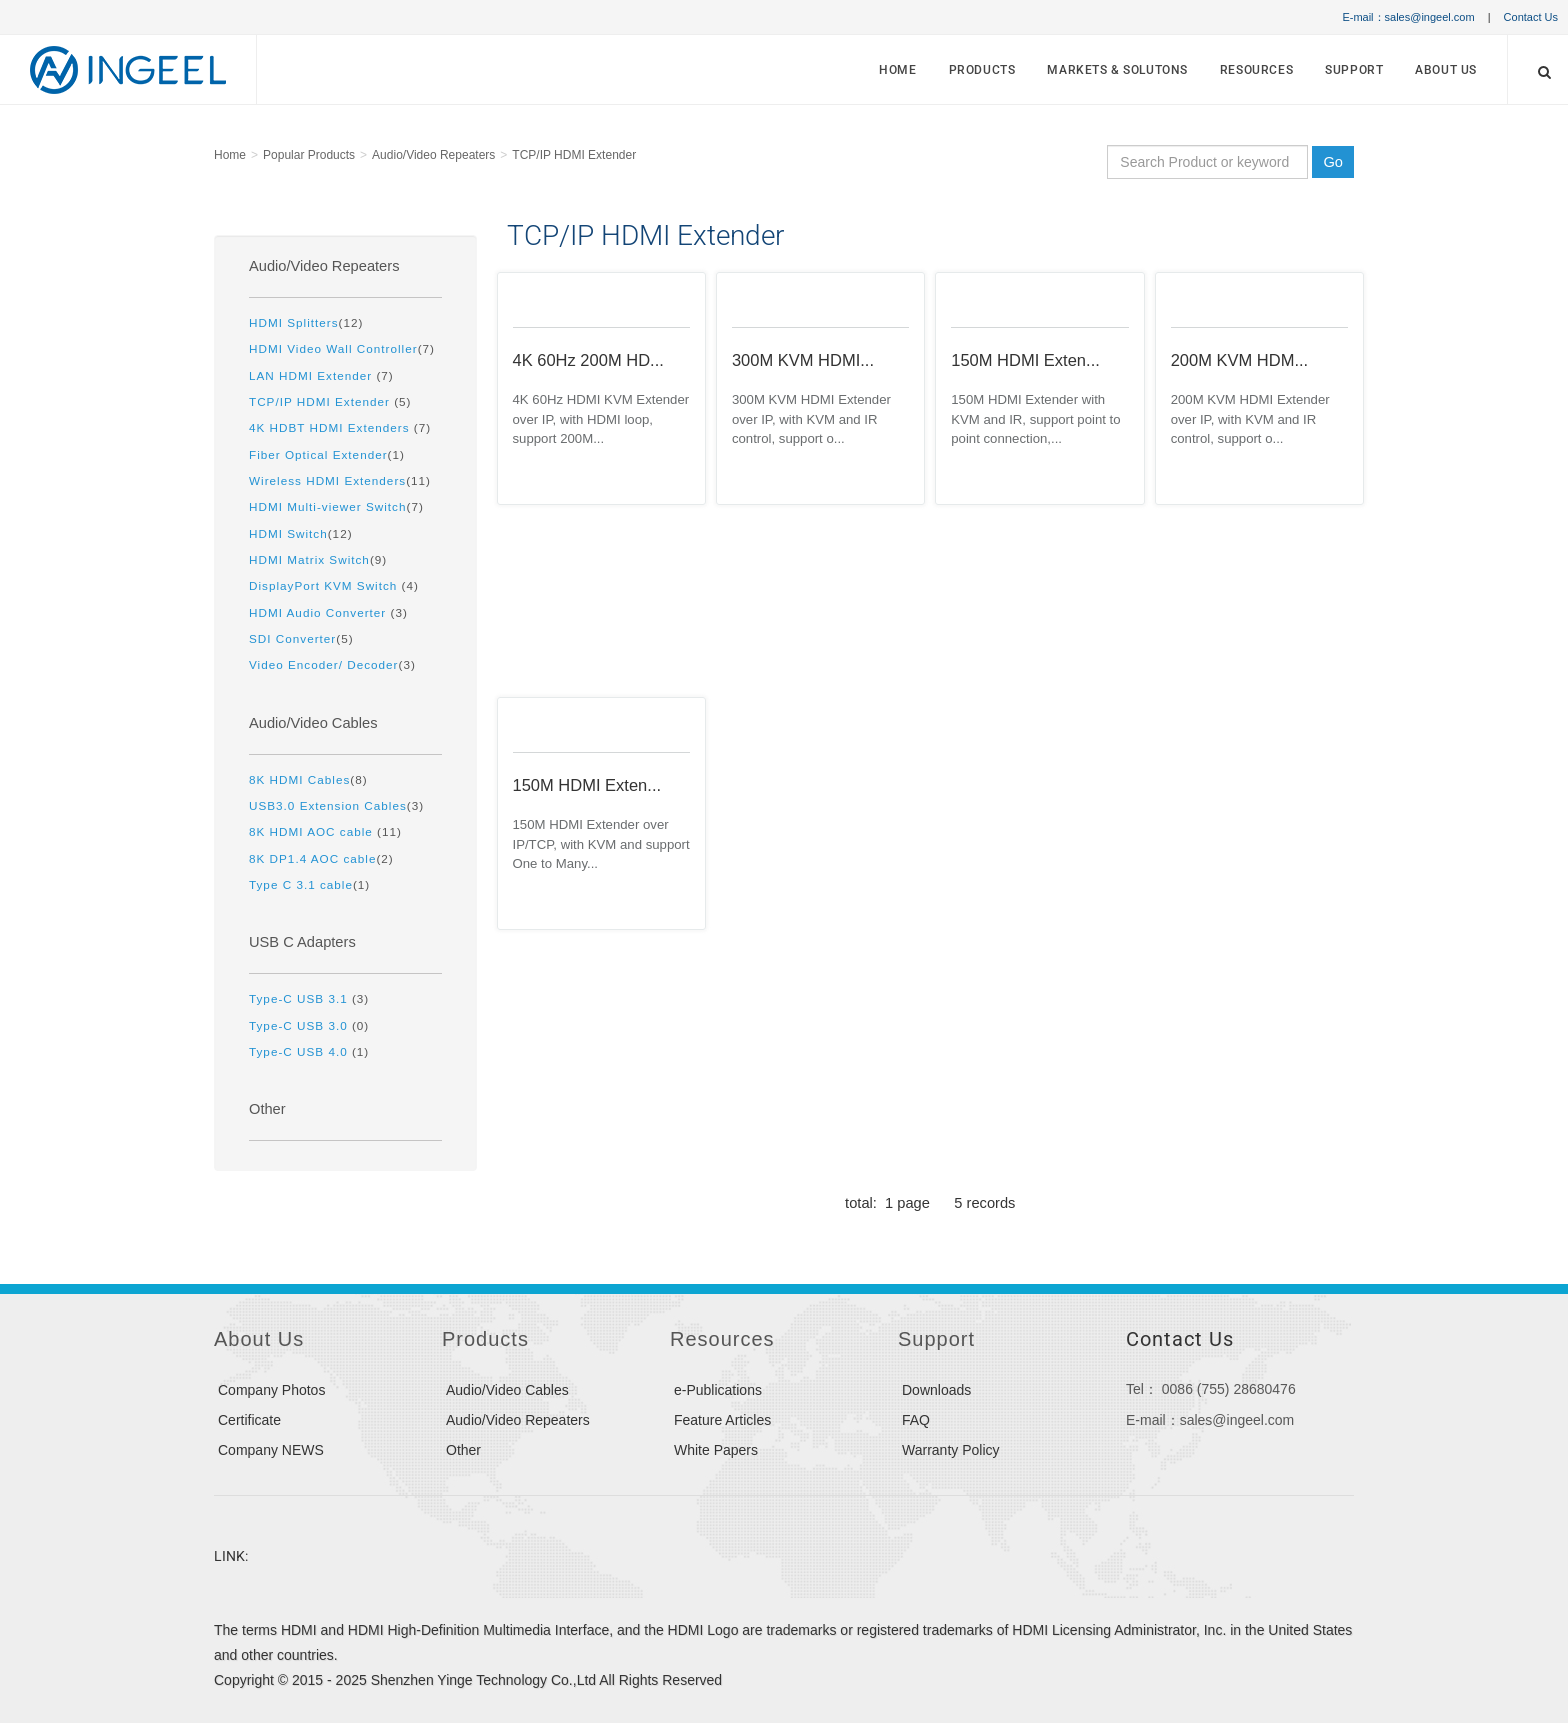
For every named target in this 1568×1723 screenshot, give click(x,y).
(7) (342, 348)
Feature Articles (722, 1420)
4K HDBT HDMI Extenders (331, 427)
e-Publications (718, 1390)
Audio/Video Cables (313, 723)
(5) (330, 401)
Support (1354, 70)
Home (897, 70)
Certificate (249, 1420)
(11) (340, 480)
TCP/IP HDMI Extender (574, 155)
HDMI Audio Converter (320, 612)
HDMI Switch (288, 533)
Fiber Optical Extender (318, 454)
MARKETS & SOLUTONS (1117, 70)
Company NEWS (271, 1450)
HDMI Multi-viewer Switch (327, 506)
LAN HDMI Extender (312, 375)
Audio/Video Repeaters (433, 155)
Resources (1256, 70)
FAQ (916, 1420)
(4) (334, 585)
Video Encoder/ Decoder (323, 664)
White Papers (716, 1450)
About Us (1446, 70)
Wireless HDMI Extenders (327, 480)
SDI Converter (292, 638)
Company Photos (271, 1390)
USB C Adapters (302, 942)
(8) (308, 779)
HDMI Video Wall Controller (333, 348)
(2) (321, 858)
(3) (328, 612)
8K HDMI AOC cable (313, 831)
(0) (309, 1025)
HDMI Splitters (294, 322)
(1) (327, 454)
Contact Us (1531, 17)
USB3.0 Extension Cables (328, 805)
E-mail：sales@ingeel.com (1408, 17)
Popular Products (309, 155)
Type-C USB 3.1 (300, 998)
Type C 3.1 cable (301, 884)
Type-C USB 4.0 (300, 1051)
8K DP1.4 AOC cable (312, 858)
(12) (306, 322)
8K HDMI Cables (299, 779)
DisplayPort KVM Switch (325, 585)
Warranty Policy (951, 1450)
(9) (318, 559)
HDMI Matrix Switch (309, 559)
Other (267, 1109)
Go (1333, 162)
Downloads (936, 1390)
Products (982, 70)
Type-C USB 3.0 (300, 1025)
